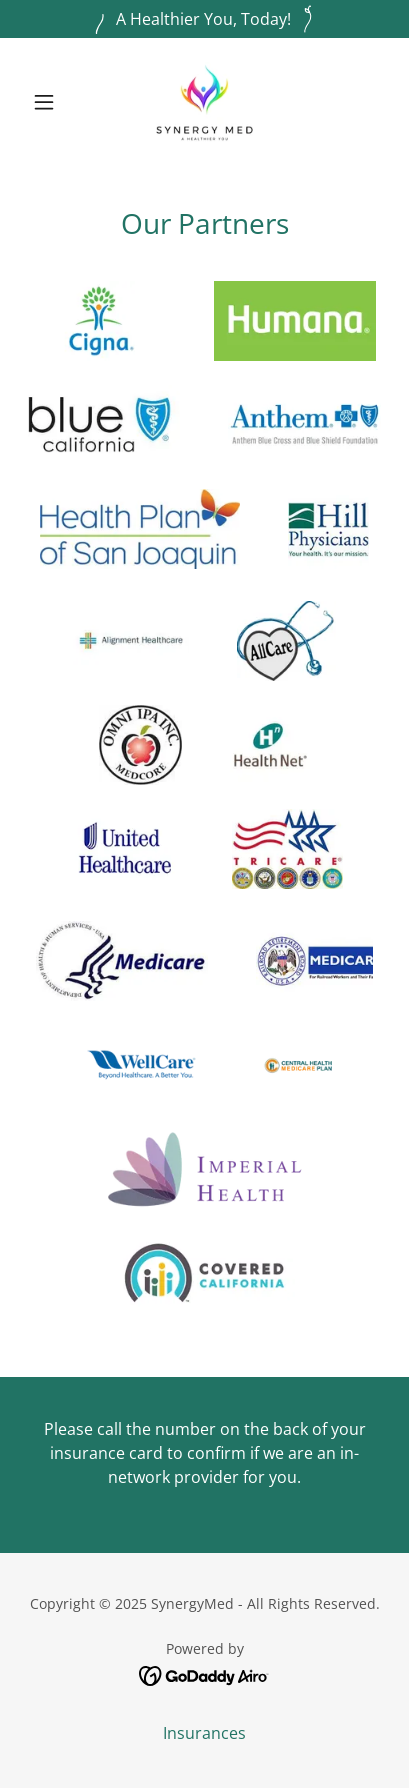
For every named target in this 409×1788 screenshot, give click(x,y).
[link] (204, 102)
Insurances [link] (204, 1733)
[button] (51, 102)
